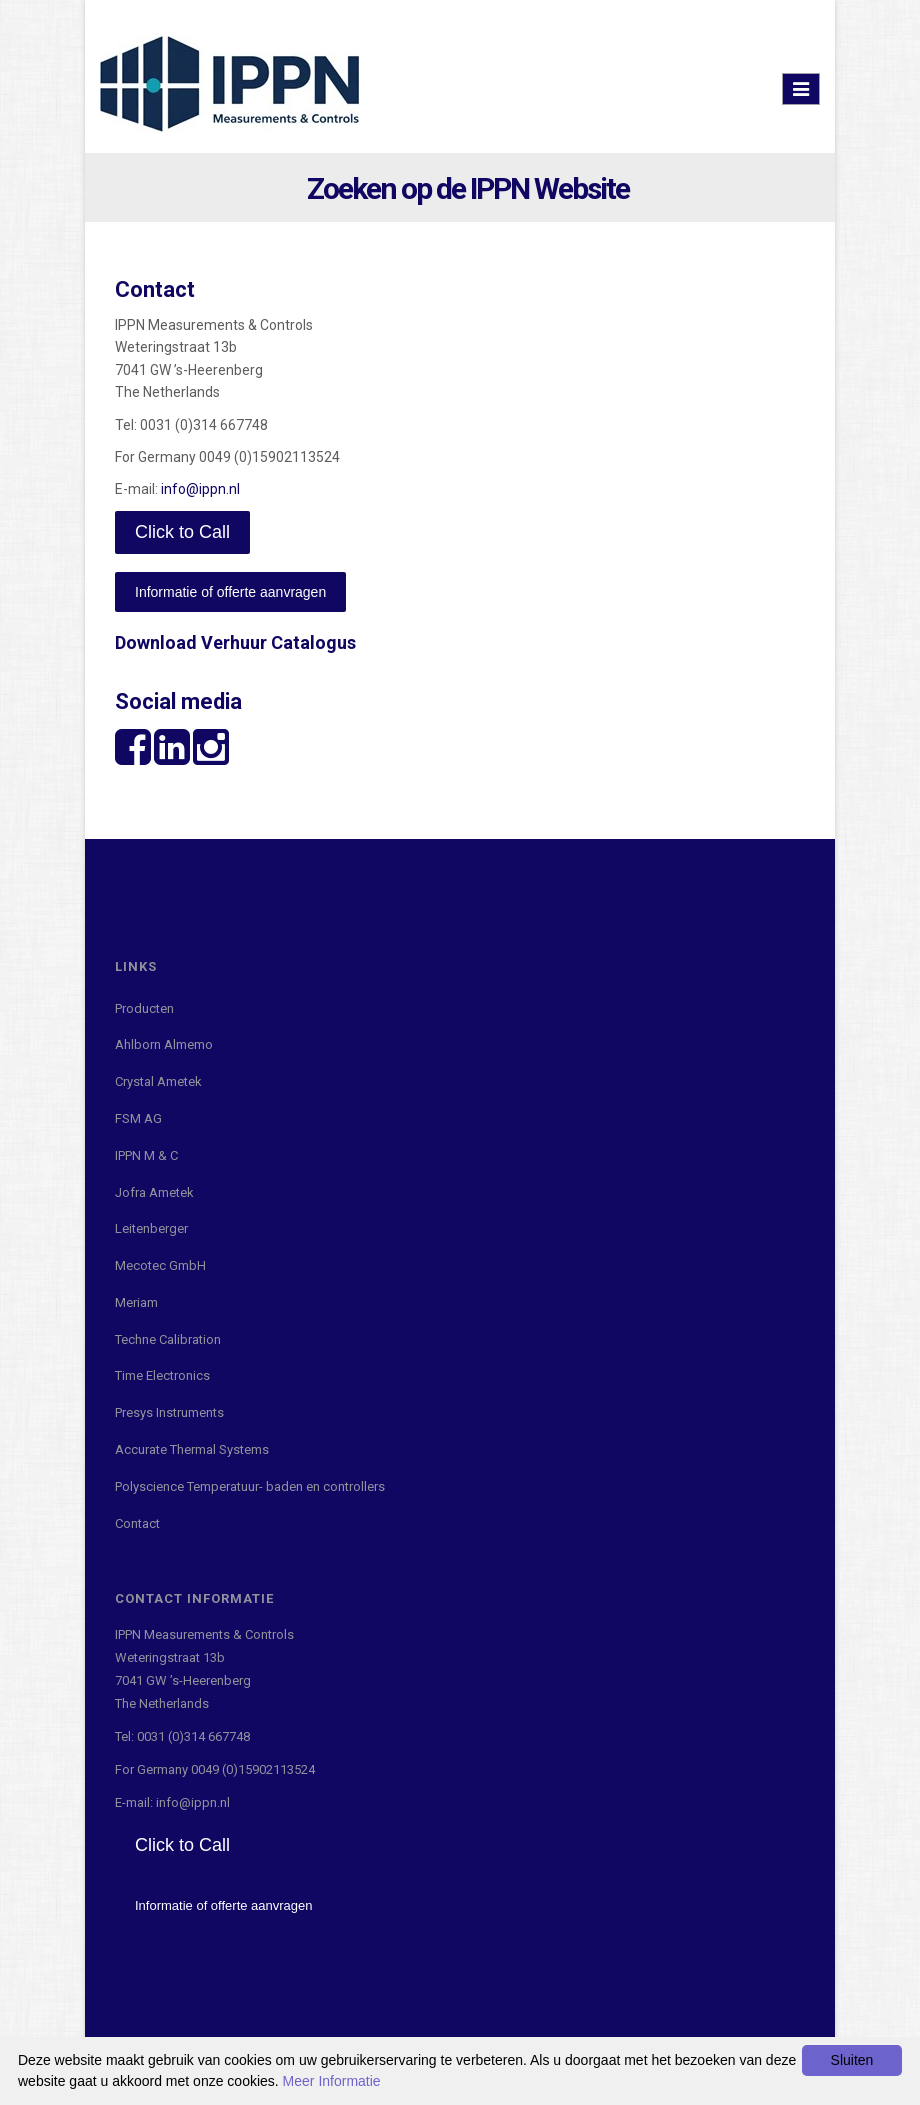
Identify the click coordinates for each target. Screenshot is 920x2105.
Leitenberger (151, 1228)
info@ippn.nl (200, 489)
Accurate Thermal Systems (192, 1449)
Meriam (136, 1302)
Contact (137, 1523)
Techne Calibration (168, 1339)
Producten (144, 1008)
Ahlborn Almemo (164, 1044)
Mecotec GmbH (160, 1265)
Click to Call (182, 532)
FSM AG (138, 1118)
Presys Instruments (169, 1412)
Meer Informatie (332, 2081)
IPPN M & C (146, 1155)
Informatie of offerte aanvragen (230, 592)
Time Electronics (162, 1375)
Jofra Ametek (154, 1192)
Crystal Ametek (158, 1081)
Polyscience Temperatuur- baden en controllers (250, 1486)
